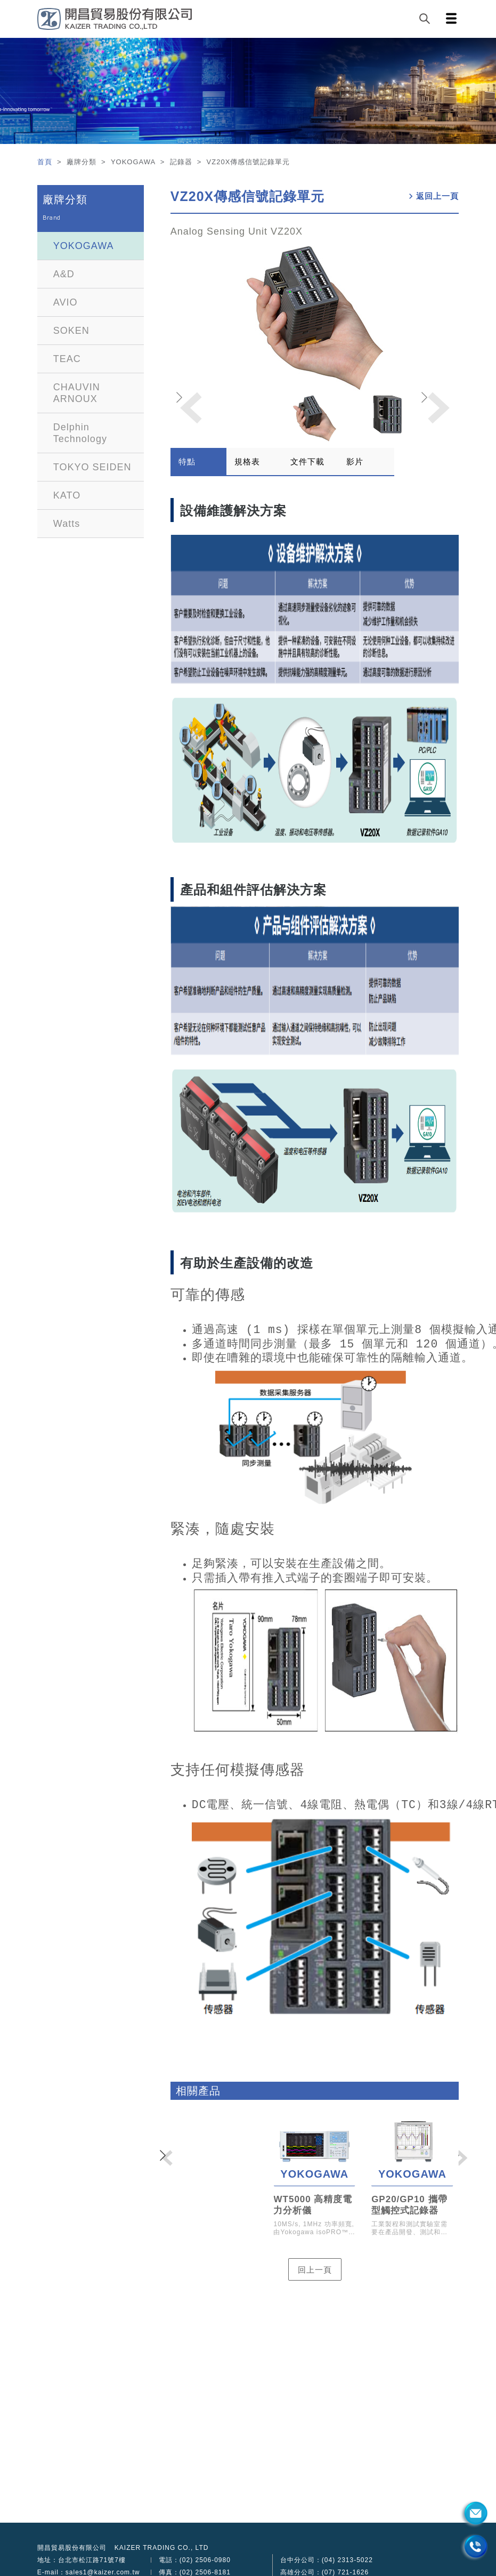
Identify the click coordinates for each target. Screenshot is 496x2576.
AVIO (65, 302)
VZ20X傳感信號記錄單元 (247, 196)
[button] (437, 408)
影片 (354, 461)
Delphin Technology (80, 433)
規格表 (247, 461)
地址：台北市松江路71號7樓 (81, 2560)
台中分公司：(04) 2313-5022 (326, 2560)
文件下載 (307, 461)
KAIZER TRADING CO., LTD (162, 2547)
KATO (66, 495)
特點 (187, 461)
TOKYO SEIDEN (92, 467)
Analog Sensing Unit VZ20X (236, 231)
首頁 (46, 162)
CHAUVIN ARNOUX (76, 393)
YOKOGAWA (83, 245)
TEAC (67, 359)
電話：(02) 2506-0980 (195, 2560)
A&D (64, 274)
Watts (66, 523)
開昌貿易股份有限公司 (72, 2547)
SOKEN (71, 330)
